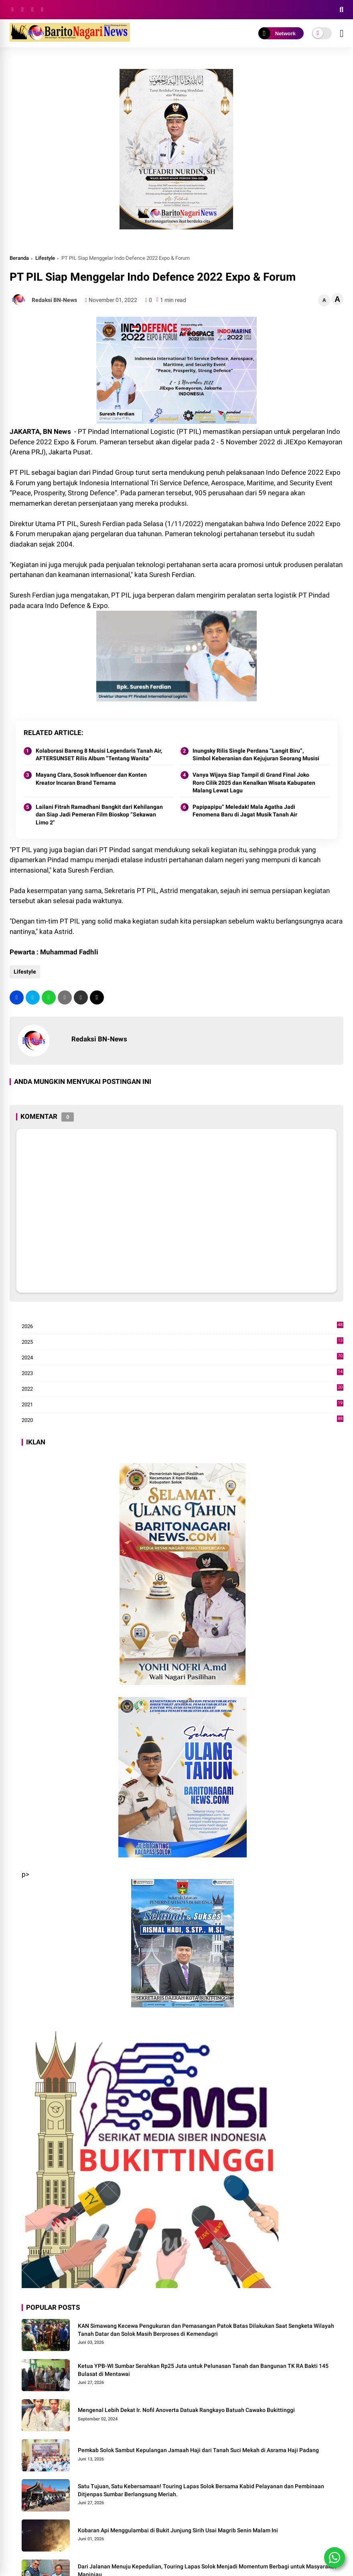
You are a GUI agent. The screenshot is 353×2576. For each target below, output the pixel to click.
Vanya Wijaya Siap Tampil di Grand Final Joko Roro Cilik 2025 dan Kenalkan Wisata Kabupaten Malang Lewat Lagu (254, 783)
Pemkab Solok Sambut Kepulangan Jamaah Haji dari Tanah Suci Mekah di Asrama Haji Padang (198, 2450)
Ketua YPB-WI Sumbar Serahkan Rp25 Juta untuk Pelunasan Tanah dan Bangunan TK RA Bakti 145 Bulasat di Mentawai (203, 2370)
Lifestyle (45, 258)
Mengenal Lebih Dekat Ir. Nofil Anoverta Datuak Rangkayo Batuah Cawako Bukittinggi (186, 2410)
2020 (182, 1420)
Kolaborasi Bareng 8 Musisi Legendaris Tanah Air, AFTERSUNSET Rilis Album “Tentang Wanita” (99, 754)
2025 (182, 1342)
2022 (182, 1389)
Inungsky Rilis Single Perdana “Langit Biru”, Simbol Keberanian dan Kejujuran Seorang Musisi (256, 754)
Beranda (19, 258)
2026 (182, 1326)
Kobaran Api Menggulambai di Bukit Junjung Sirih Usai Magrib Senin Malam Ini (178, 2530)
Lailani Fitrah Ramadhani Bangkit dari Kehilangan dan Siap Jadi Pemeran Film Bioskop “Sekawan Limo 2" (99, 815)
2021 (182, 1405)
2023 (182, 1373)
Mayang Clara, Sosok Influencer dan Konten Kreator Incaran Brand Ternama (91, 779)
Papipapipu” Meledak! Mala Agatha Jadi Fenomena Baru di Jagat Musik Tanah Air (245, 811)
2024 (182, 1358)
